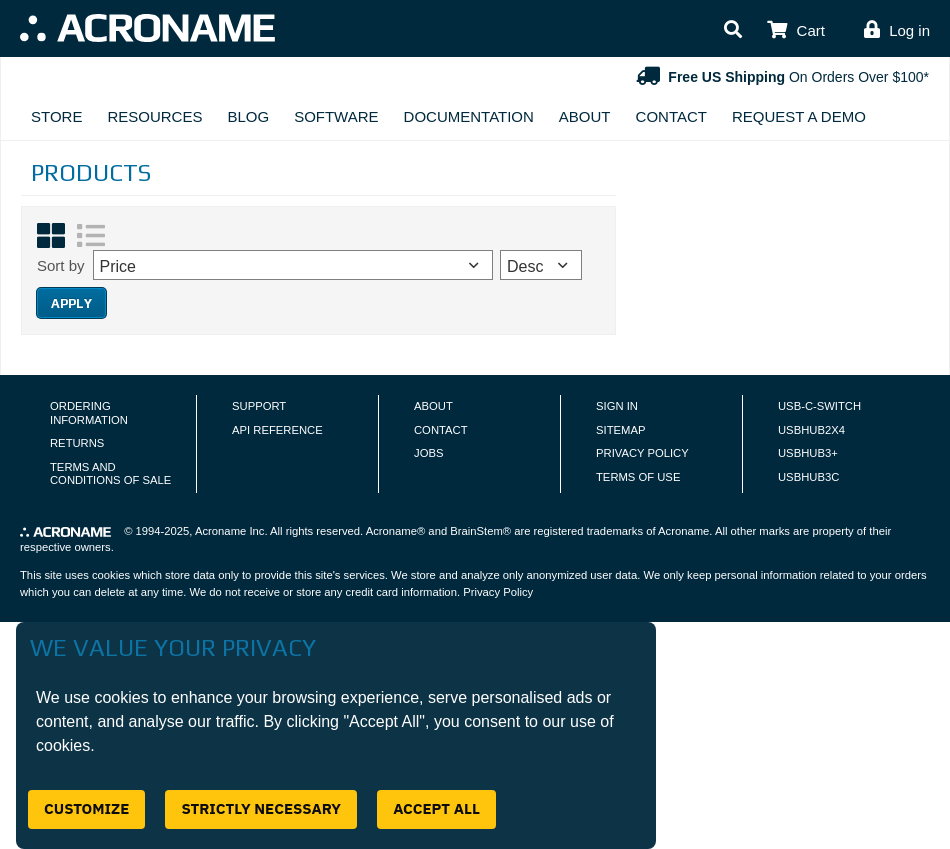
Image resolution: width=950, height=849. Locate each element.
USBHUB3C (808, 477)
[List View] (91, 236)
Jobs (428, 453)
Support (259, 406)
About (585, 116)
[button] (733, 30)
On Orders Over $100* (780, 77)
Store (56, 116)
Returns (77, 443)
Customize (86, 808)
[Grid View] (51, 236)
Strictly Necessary (261, 808)
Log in (909, 30)
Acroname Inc (229, 531)
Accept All (436, 808)
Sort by (61, 265)
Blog (248, 116)
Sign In (617, 406)
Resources (154, 116)
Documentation (469, 116)
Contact (671, 116)
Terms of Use (638, 477)
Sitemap (620, 430)
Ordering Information (89, 413)
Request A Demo (799, 116)
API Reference (277, 430)
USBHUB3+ (808, 453)
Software (336, 116)
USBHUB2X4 (811, 430)
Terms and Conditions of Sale (110, 474)
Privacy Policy (642, 453)
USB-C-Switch (819, 406)
